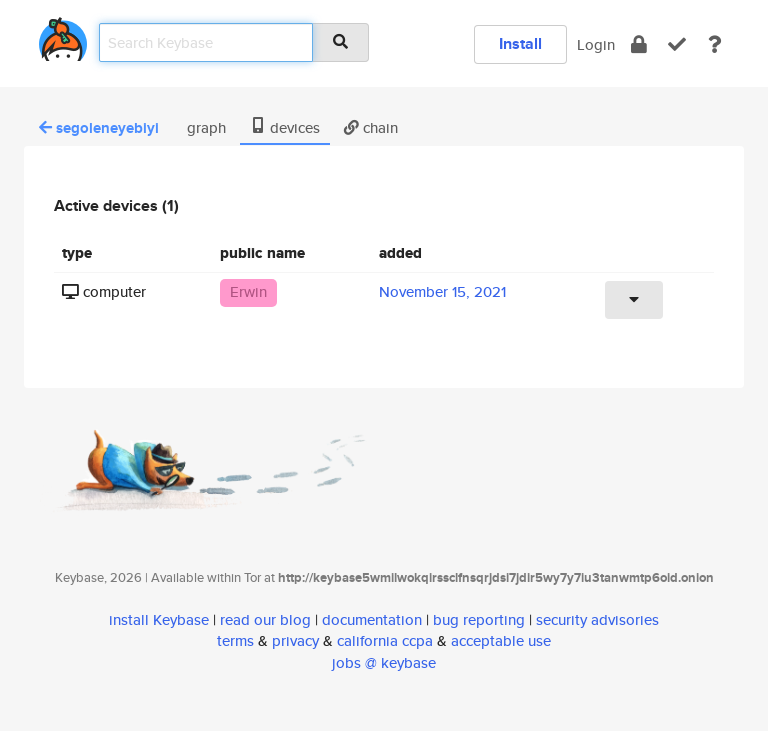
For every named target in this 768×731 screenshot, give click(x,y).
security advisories (597, 619)
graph (204, 127)
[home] (63, 35)
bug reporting (479, 619)
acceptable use (501, 640)
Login (596, 44)
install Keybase (159, 619)
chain (371, 127)
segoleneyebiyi (99, 128)
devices (285, 127)
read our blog (265, 619)
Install (520, 43)
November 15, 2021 (442, 291)
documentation (372, 619)
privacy (295, 640)
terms (235, 640)
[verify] (677, 44)
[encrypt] (639, 44)
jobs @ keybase (384, 662)
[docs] (715, 44)
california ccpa (385, 640)
